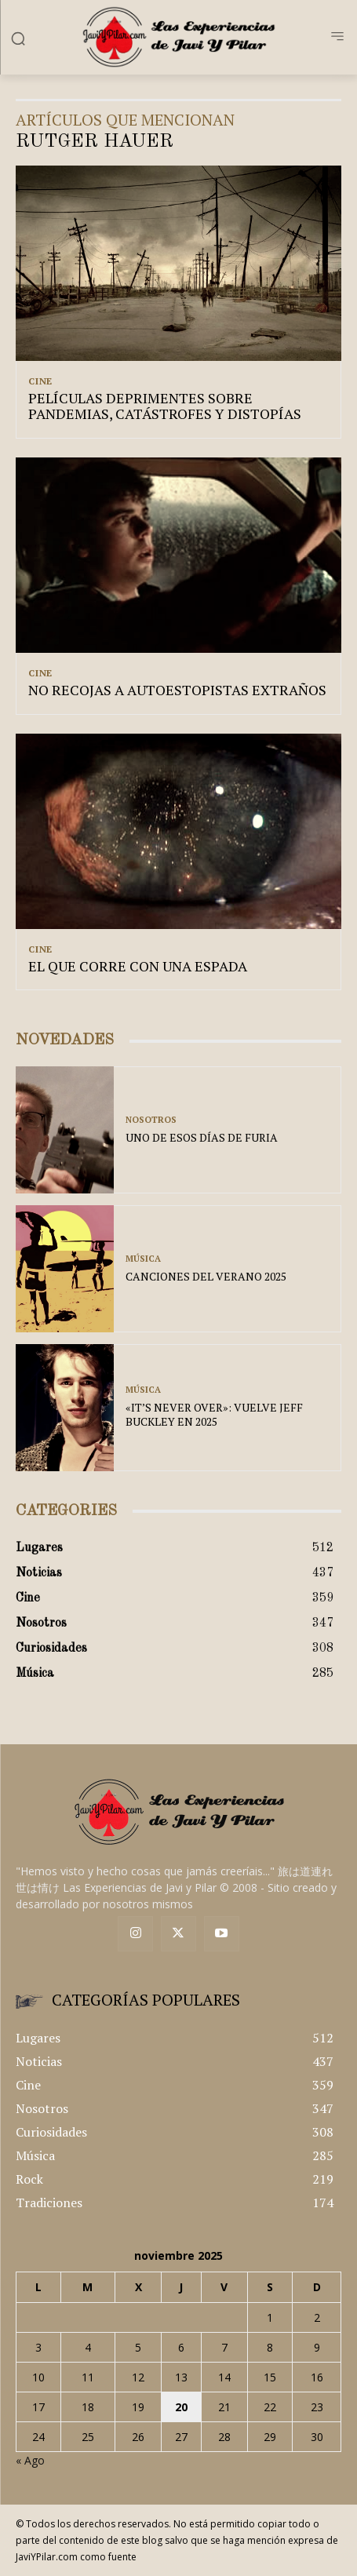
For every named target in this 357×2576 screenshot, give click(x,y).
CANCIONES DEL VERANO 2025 (206, 1276)
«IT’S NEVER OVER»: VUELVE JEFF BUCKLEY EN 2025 (214, 1414)
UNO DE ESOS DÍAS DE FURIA (202, 1137)
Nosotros (151, 1120)
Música (143, 1259)
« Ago (30, 2460)
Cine (40, 381)
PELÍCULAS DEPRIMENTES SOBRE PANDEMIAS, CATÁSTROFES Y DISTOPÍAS (164, 405)
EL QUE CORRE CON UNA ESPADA (137, 965)
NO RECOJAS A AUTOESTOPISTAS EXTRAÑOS (177, 689)
